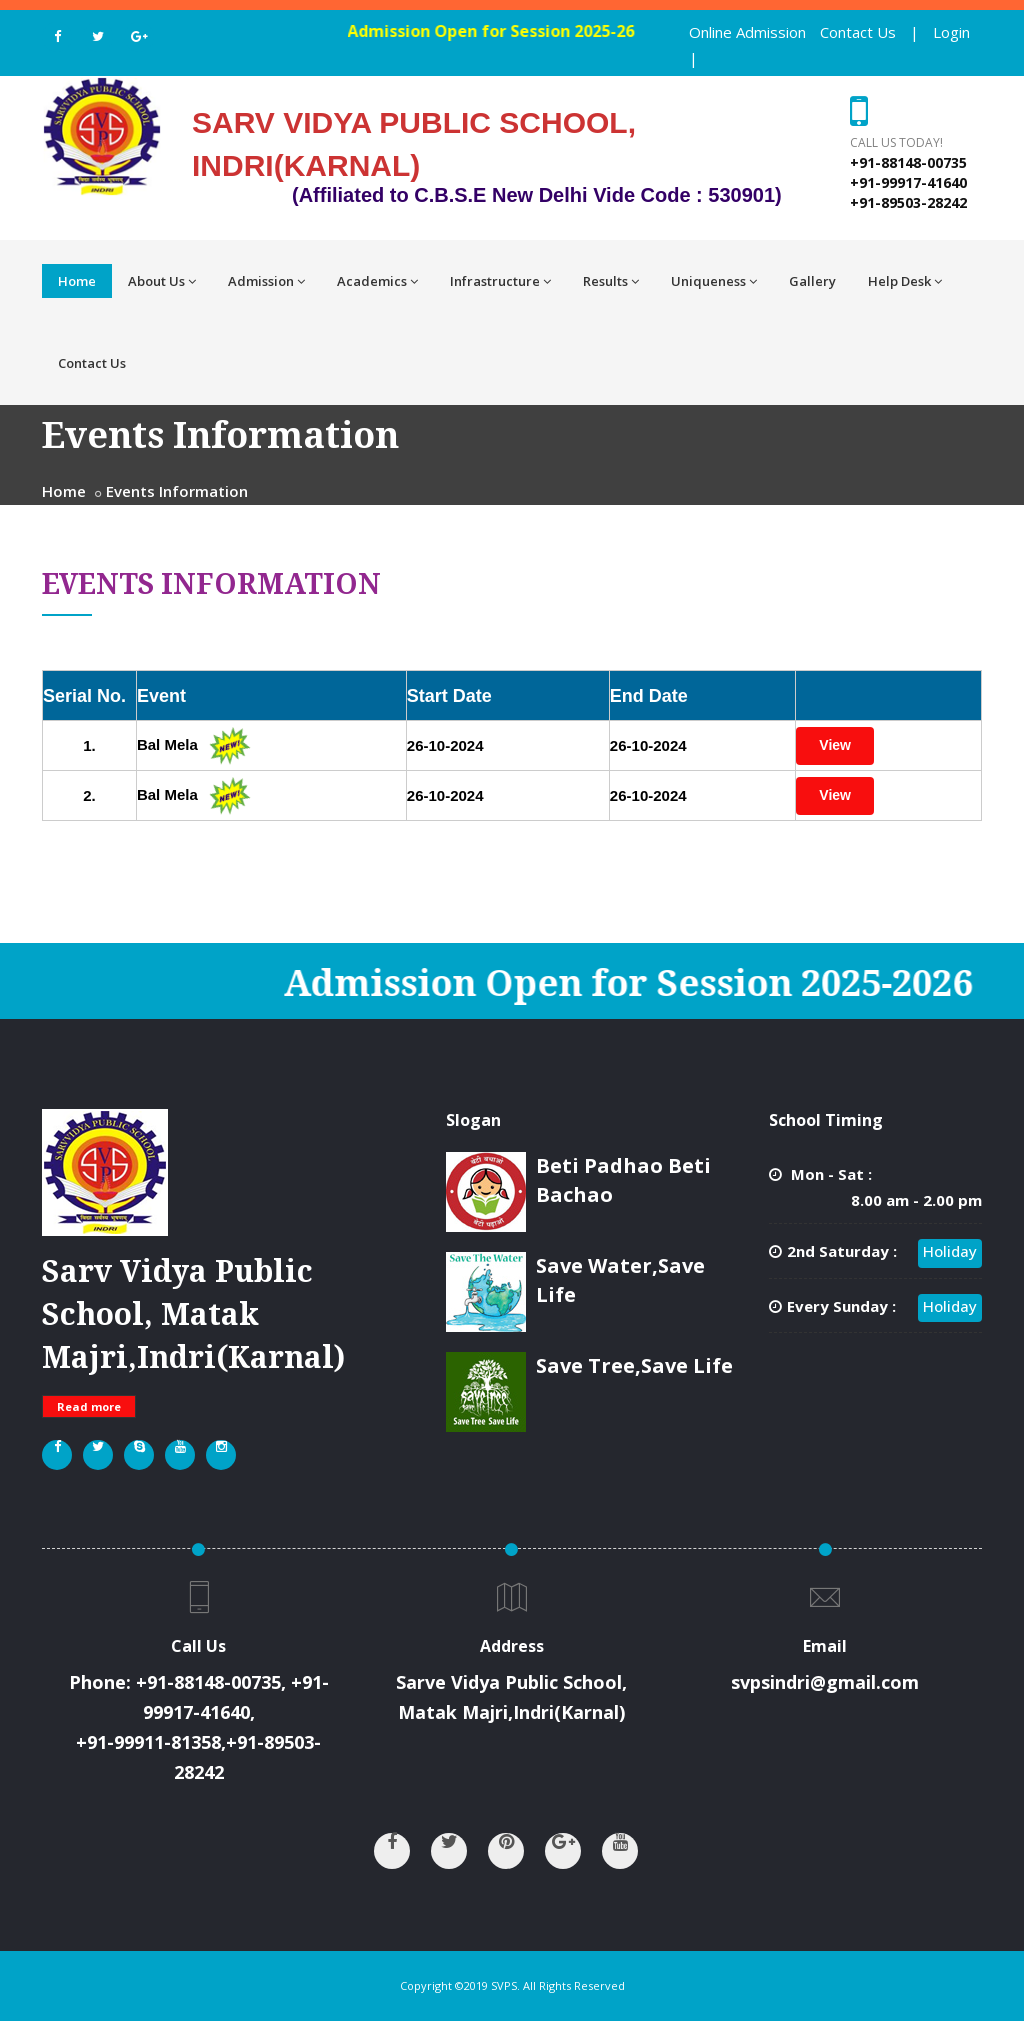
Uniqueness (714, 281)
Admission (266, 281)
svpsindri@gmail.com (825, 1682)
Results (611, 281)
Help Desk (905, 281)
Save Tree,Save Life (634, 1365)
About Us (162, 281)
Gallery (812, 281)
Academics (377, 281)
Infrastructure (500, 281)
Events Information (177, 491)
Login (951, 32)
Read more (89, 1406)
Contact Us (858, 32)
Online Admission (747, 32)
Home (77, 281)
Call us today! (896, 142)
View (835, 745)
